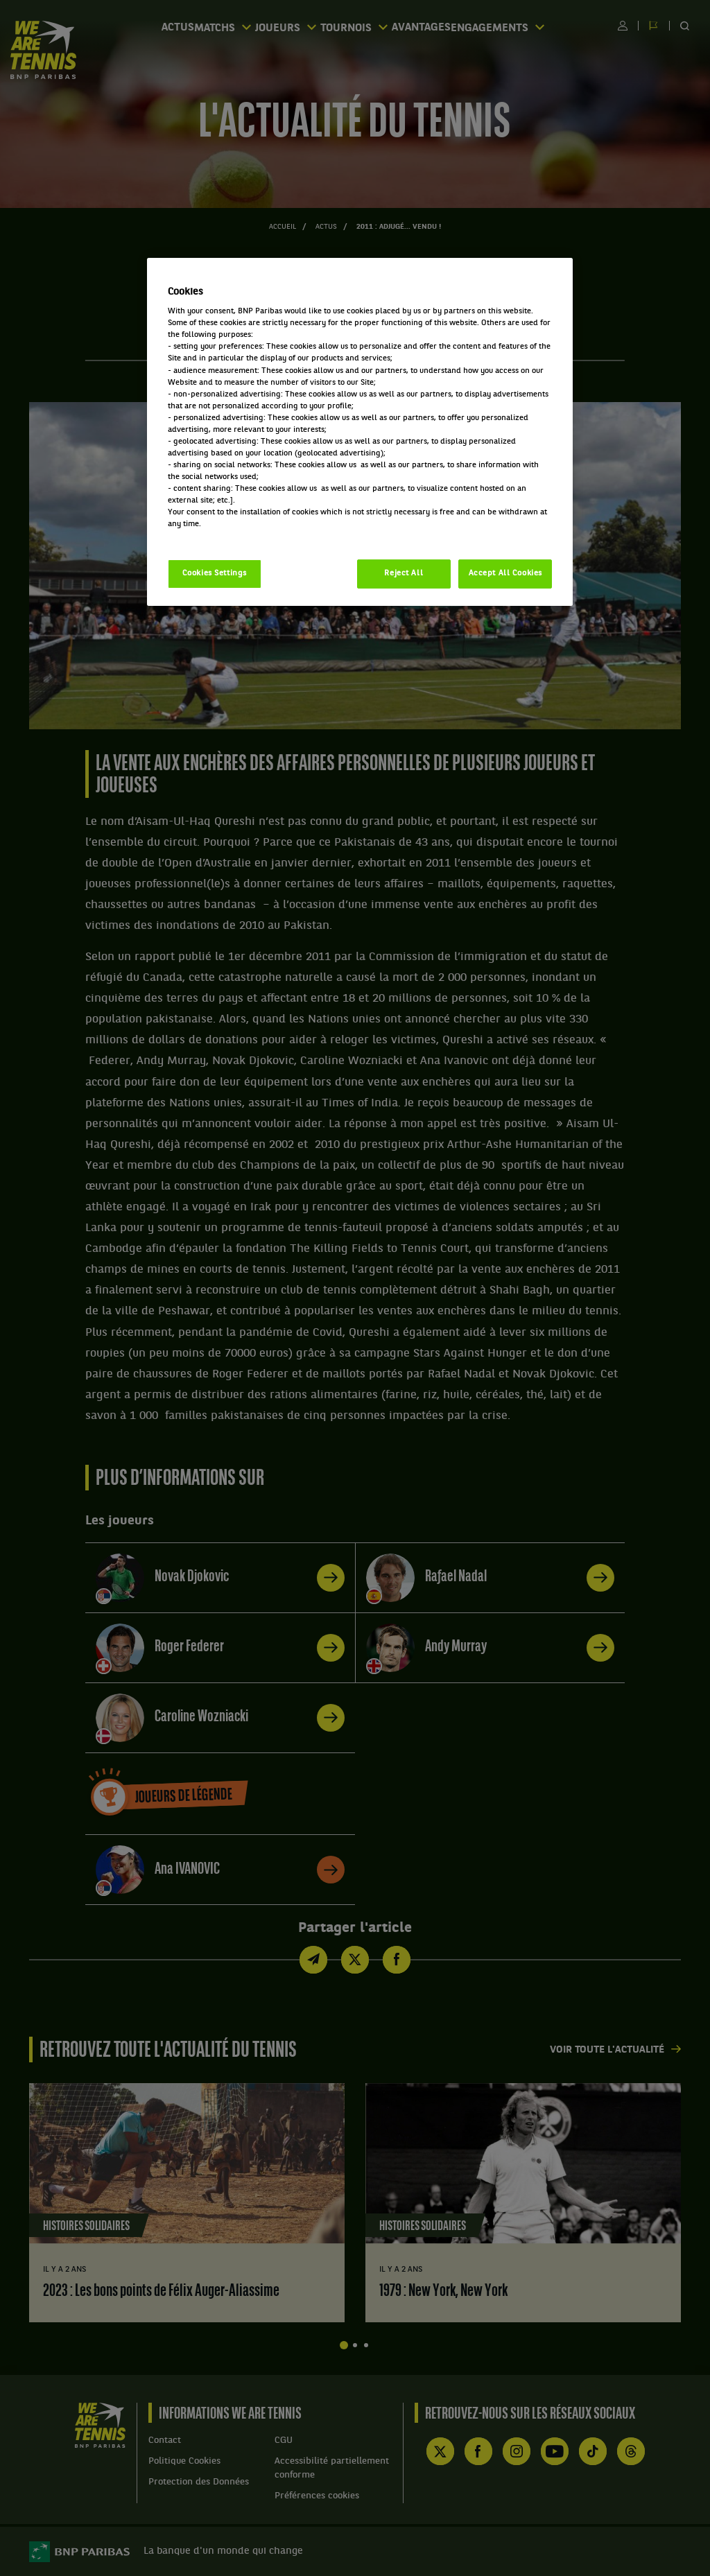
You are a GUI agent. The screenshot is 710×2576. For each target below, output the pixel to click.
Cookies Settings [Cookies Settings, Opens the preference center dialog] (214, 573)
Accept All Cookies (505, 573)
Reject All (403, 573)
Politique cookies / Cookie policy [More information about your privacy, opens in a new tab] (228, 536)
